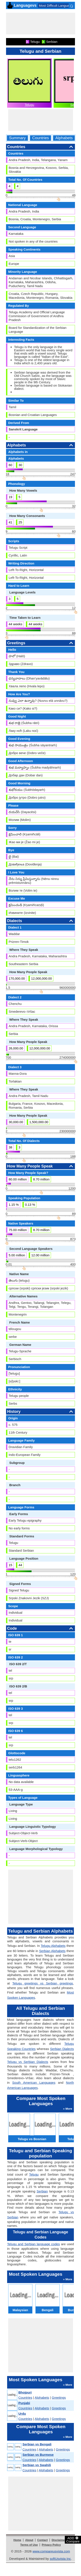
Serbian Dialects (62, 2049)
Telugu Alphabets (53, 1946)
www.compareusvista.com (51, 2551)
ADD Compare (73, 2539)
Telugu (29, 105)
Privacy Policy (51, 2544)
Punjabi (24, 2403)
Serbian (42, 2191)
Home (17, 2540)
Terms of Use (29, 2544)
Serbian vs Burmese (38, 2454)
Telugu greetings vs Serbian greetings (42, 1983)
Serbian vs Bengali (36, 2444)
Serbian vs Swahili (36, 2465)
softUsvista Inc (60, 2558)
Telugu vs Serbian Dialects (27, 2062)
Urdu (22, 2413)
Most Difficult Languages (56, 5)
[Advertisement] (40, 23)
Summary (17, 138)
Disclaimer (59, 2540)
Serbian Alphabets (52, 1951)
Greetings (59, 2397)
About (29, 2540)
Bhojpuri (25, 2392)
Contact (42, 2540)
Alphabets (64, 138)
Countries (40, 138)
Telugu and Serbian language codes (33, 2244)
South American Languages (34, 2082)
